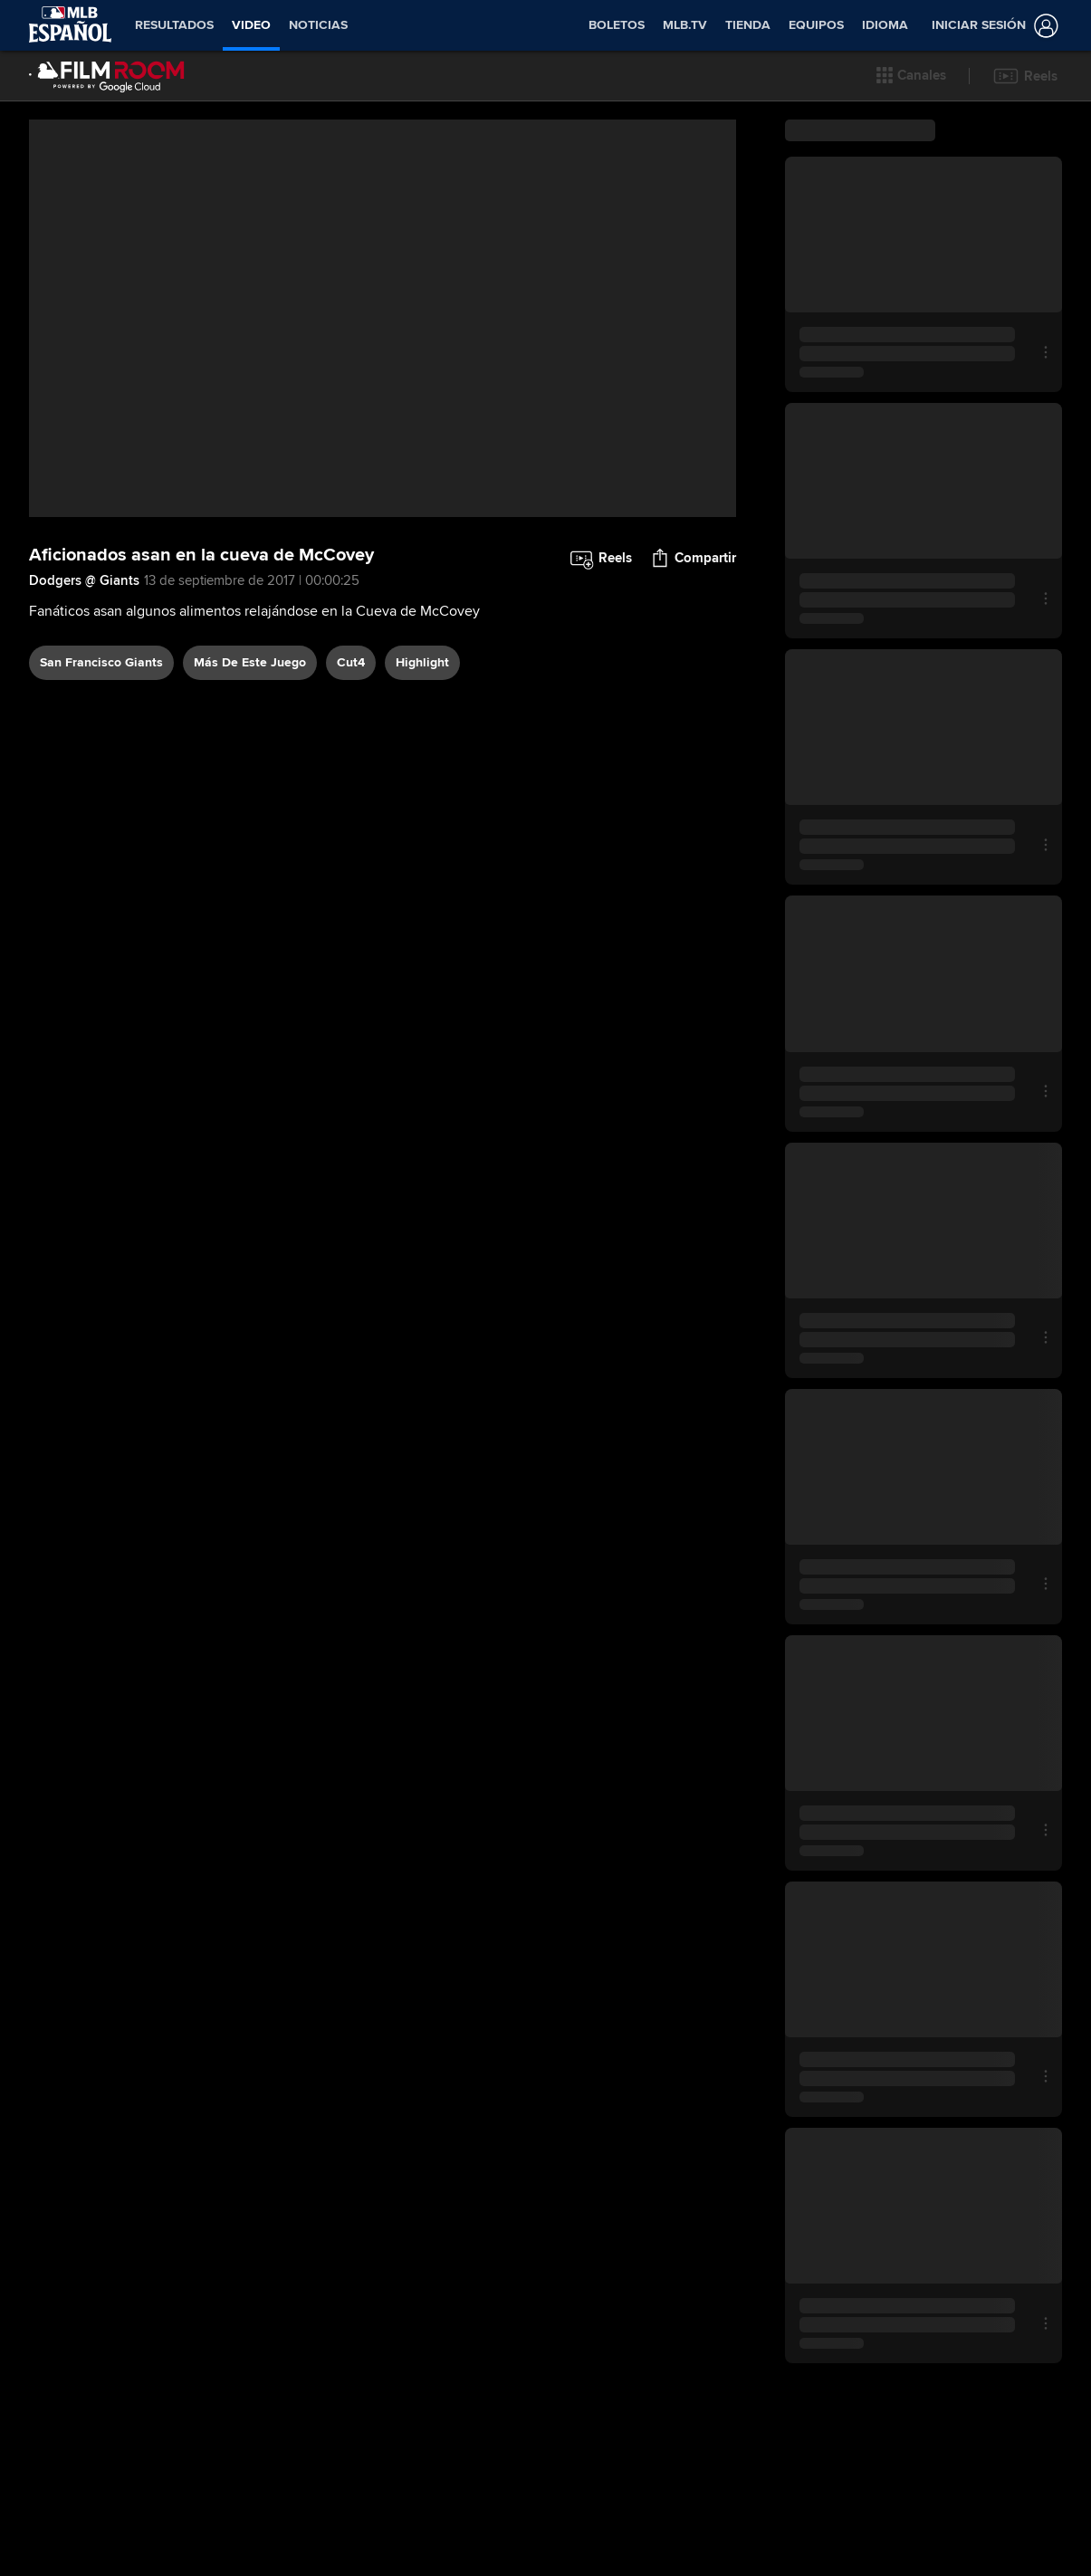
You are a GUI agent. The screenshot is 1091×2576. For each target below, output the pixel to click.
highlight (422, 662)
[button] (911, 76)
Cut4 (351, 662)
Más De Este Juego (250, 662)
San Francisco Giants (101, 662)
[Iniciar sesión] (991, 26)
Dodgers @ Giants (84, 580)
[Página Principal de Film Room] (107, 76)
